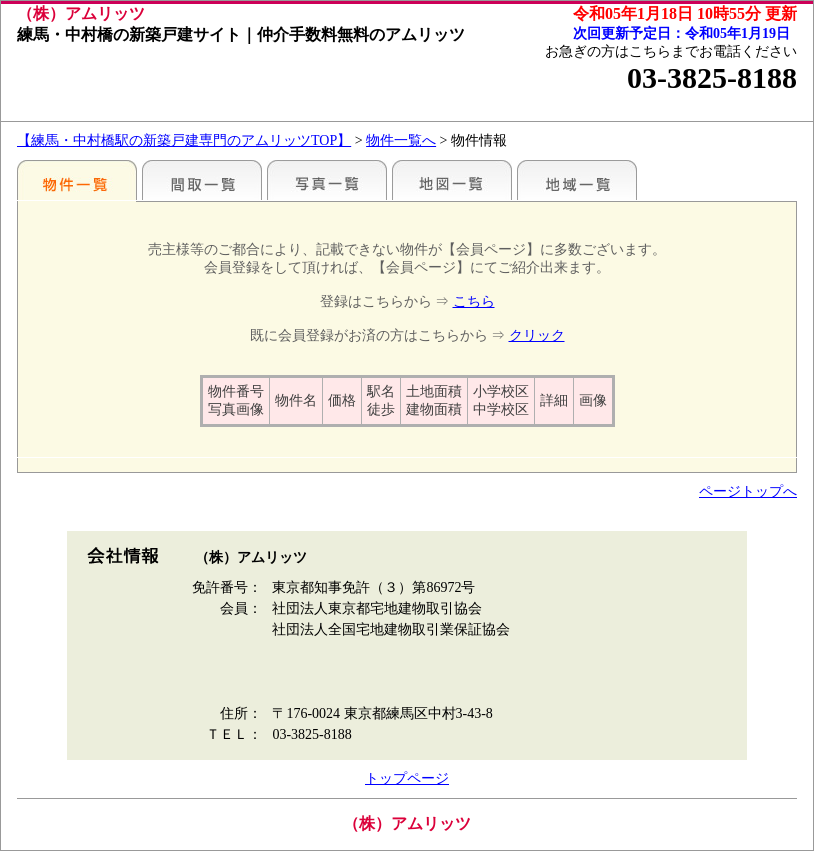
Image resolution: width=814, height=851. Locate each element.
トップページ (407, 778)
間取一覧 (202, 180)
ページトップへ (748, 491)
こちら (474, 301)
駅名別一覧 (77, 180)
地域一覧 (577, 180)
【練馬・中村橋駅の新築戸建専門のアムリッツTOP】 (184, 140)
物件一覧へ (401, 140)
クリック (537, 335)
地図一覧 (452, 180)
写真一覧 (327, 180)
